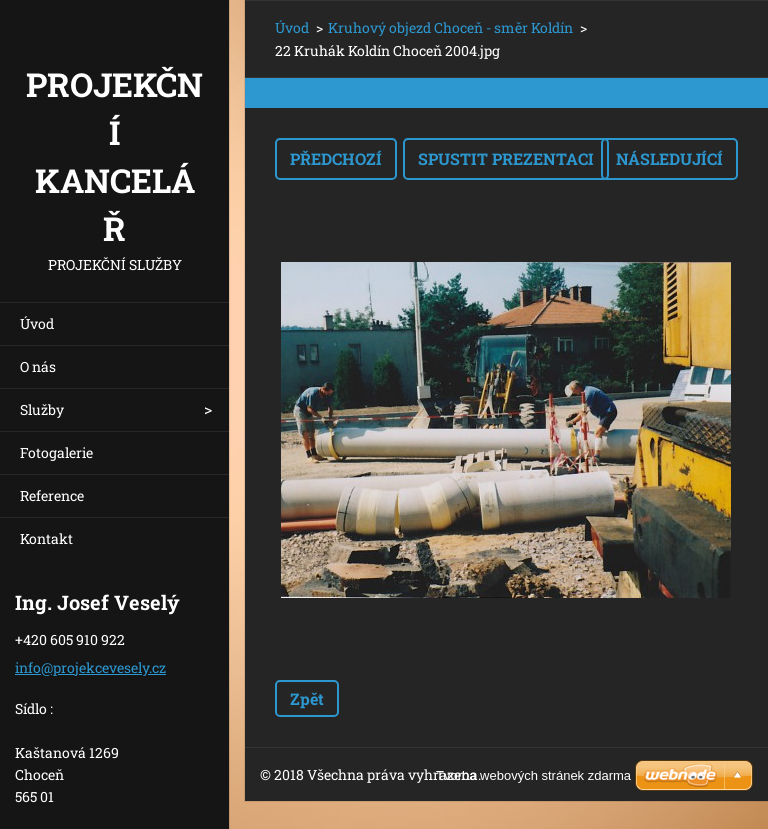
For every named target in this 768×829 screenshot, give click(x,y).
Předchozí (336, 158)
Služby (42, 409)
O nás (38, 366)
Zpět (307, 698)
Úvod (37, 323)
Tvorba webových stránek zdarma (533, 775)
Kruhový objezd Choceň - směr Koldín (450, 27)
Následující (669, 158)
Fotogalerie (56, 452)
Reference (52, 495)
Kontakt (46, 538)
